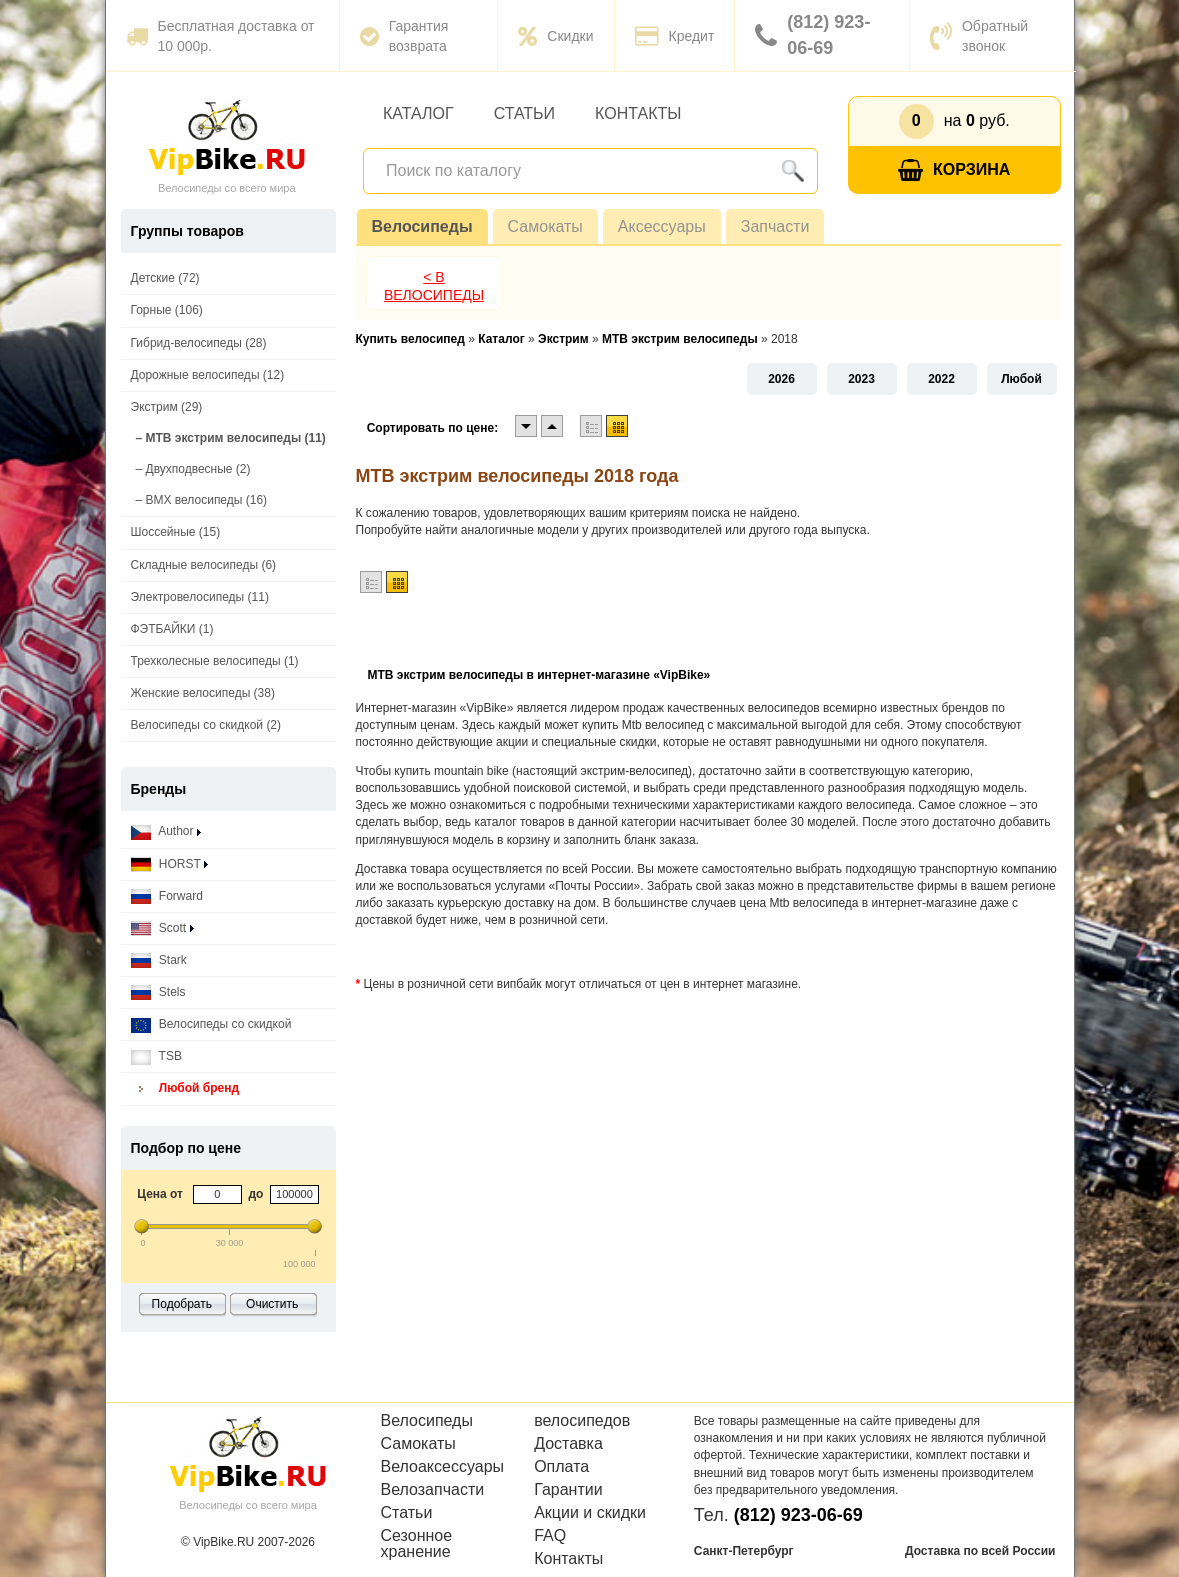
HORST (169, 864)
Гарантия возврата (404, 36)
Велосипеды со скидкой (211, 1024)
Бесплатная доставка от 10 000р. (220, 36)
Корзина (954, 170)
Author (166, 831)
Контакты (638, 113)
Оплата (561, 1467)
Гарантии (568, 1490)
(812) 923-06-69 (812, 35)
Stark (159, 960)
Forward (167, 896)
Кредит (675, 36)
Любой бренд (185, 1088)
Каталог (418, 113)
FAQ (550, 1536)
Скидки (555, 36)
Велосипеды (422, 226)
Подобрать (182, 1304)
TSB (156, 1056)
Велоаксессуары (443, 1467)
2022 (941, 379)
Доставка (568, 1444)
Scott (162, 928)
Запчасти (775, 226)
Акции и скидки (590, 1513)
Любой (1021, 379)
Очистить (272, 1304)
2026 (781, 379)
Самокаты (545, 226)
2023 (861, 379)
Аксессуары (662, 226)
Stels (158, 992)
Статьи (524, 113)
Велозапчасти (433, 1490)
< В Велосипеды (434, 286)
